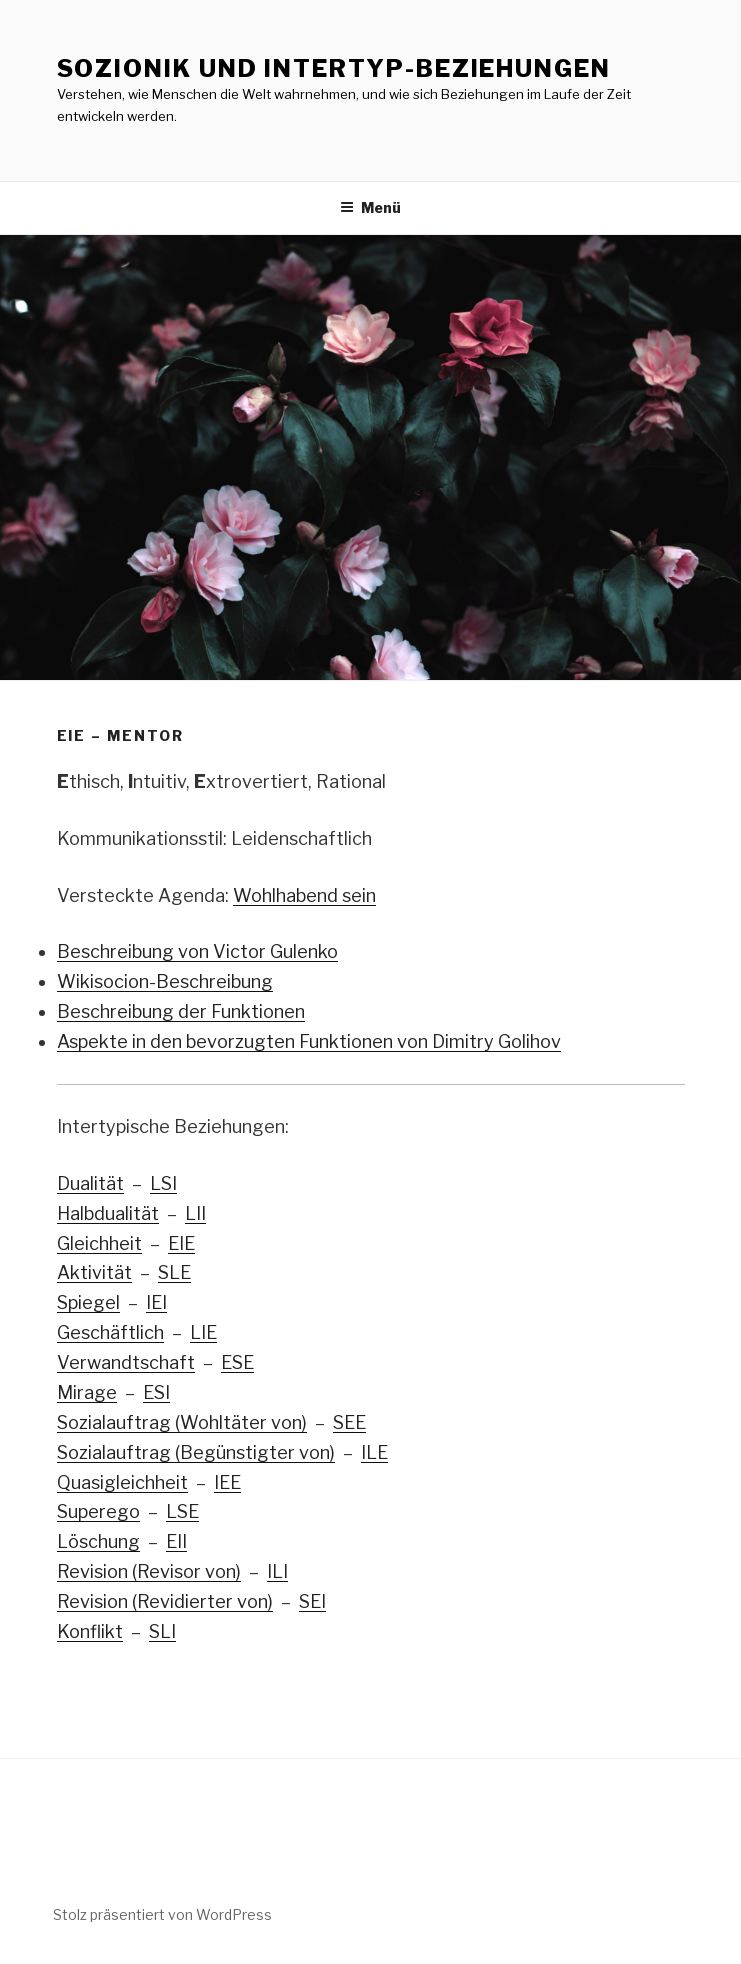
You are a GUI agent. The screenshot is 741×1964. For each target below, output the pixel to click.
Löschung (98, 1541)
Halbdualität (108, 1213)
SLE (174, 1272)
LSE (182, 1511)
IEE (227, 1482)
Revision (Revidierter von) (165, 1601)
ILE (374, 1452)
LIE (203, 1332)
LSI (163, 1183)
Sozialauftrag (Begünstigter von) (196, 1452)
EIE (181, 1243)
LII (195, 1213)
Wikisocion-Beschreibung (165, 981)
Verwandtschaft (126, 1362)
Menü (370, 207)
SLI (162, 1631)
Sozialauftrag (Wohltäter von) (182, 1422)
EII (176, 1541)
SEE (349, 1422)
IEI (156, 1302)
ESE (237, 1362)
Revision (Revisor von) (149, 1571)
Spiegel (88, 1302)
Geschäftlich (110, 1332)
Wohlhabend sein (304, 895)
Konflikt (90, 1631)
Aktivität (94, 1272)
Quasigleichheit (122, 1482)
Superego (98, 1511)
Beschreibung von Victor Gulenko (197, 951)
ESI (156, 1392)
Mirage (87, 1392)
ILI (277, 1571)
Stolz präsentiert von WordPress (162, 1914)
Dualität (90, 1183)
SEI (312, 1601)
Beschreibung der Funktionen (181, 1011)
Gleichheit (99, 1243)
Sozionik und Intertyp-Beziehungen (334, 68)
